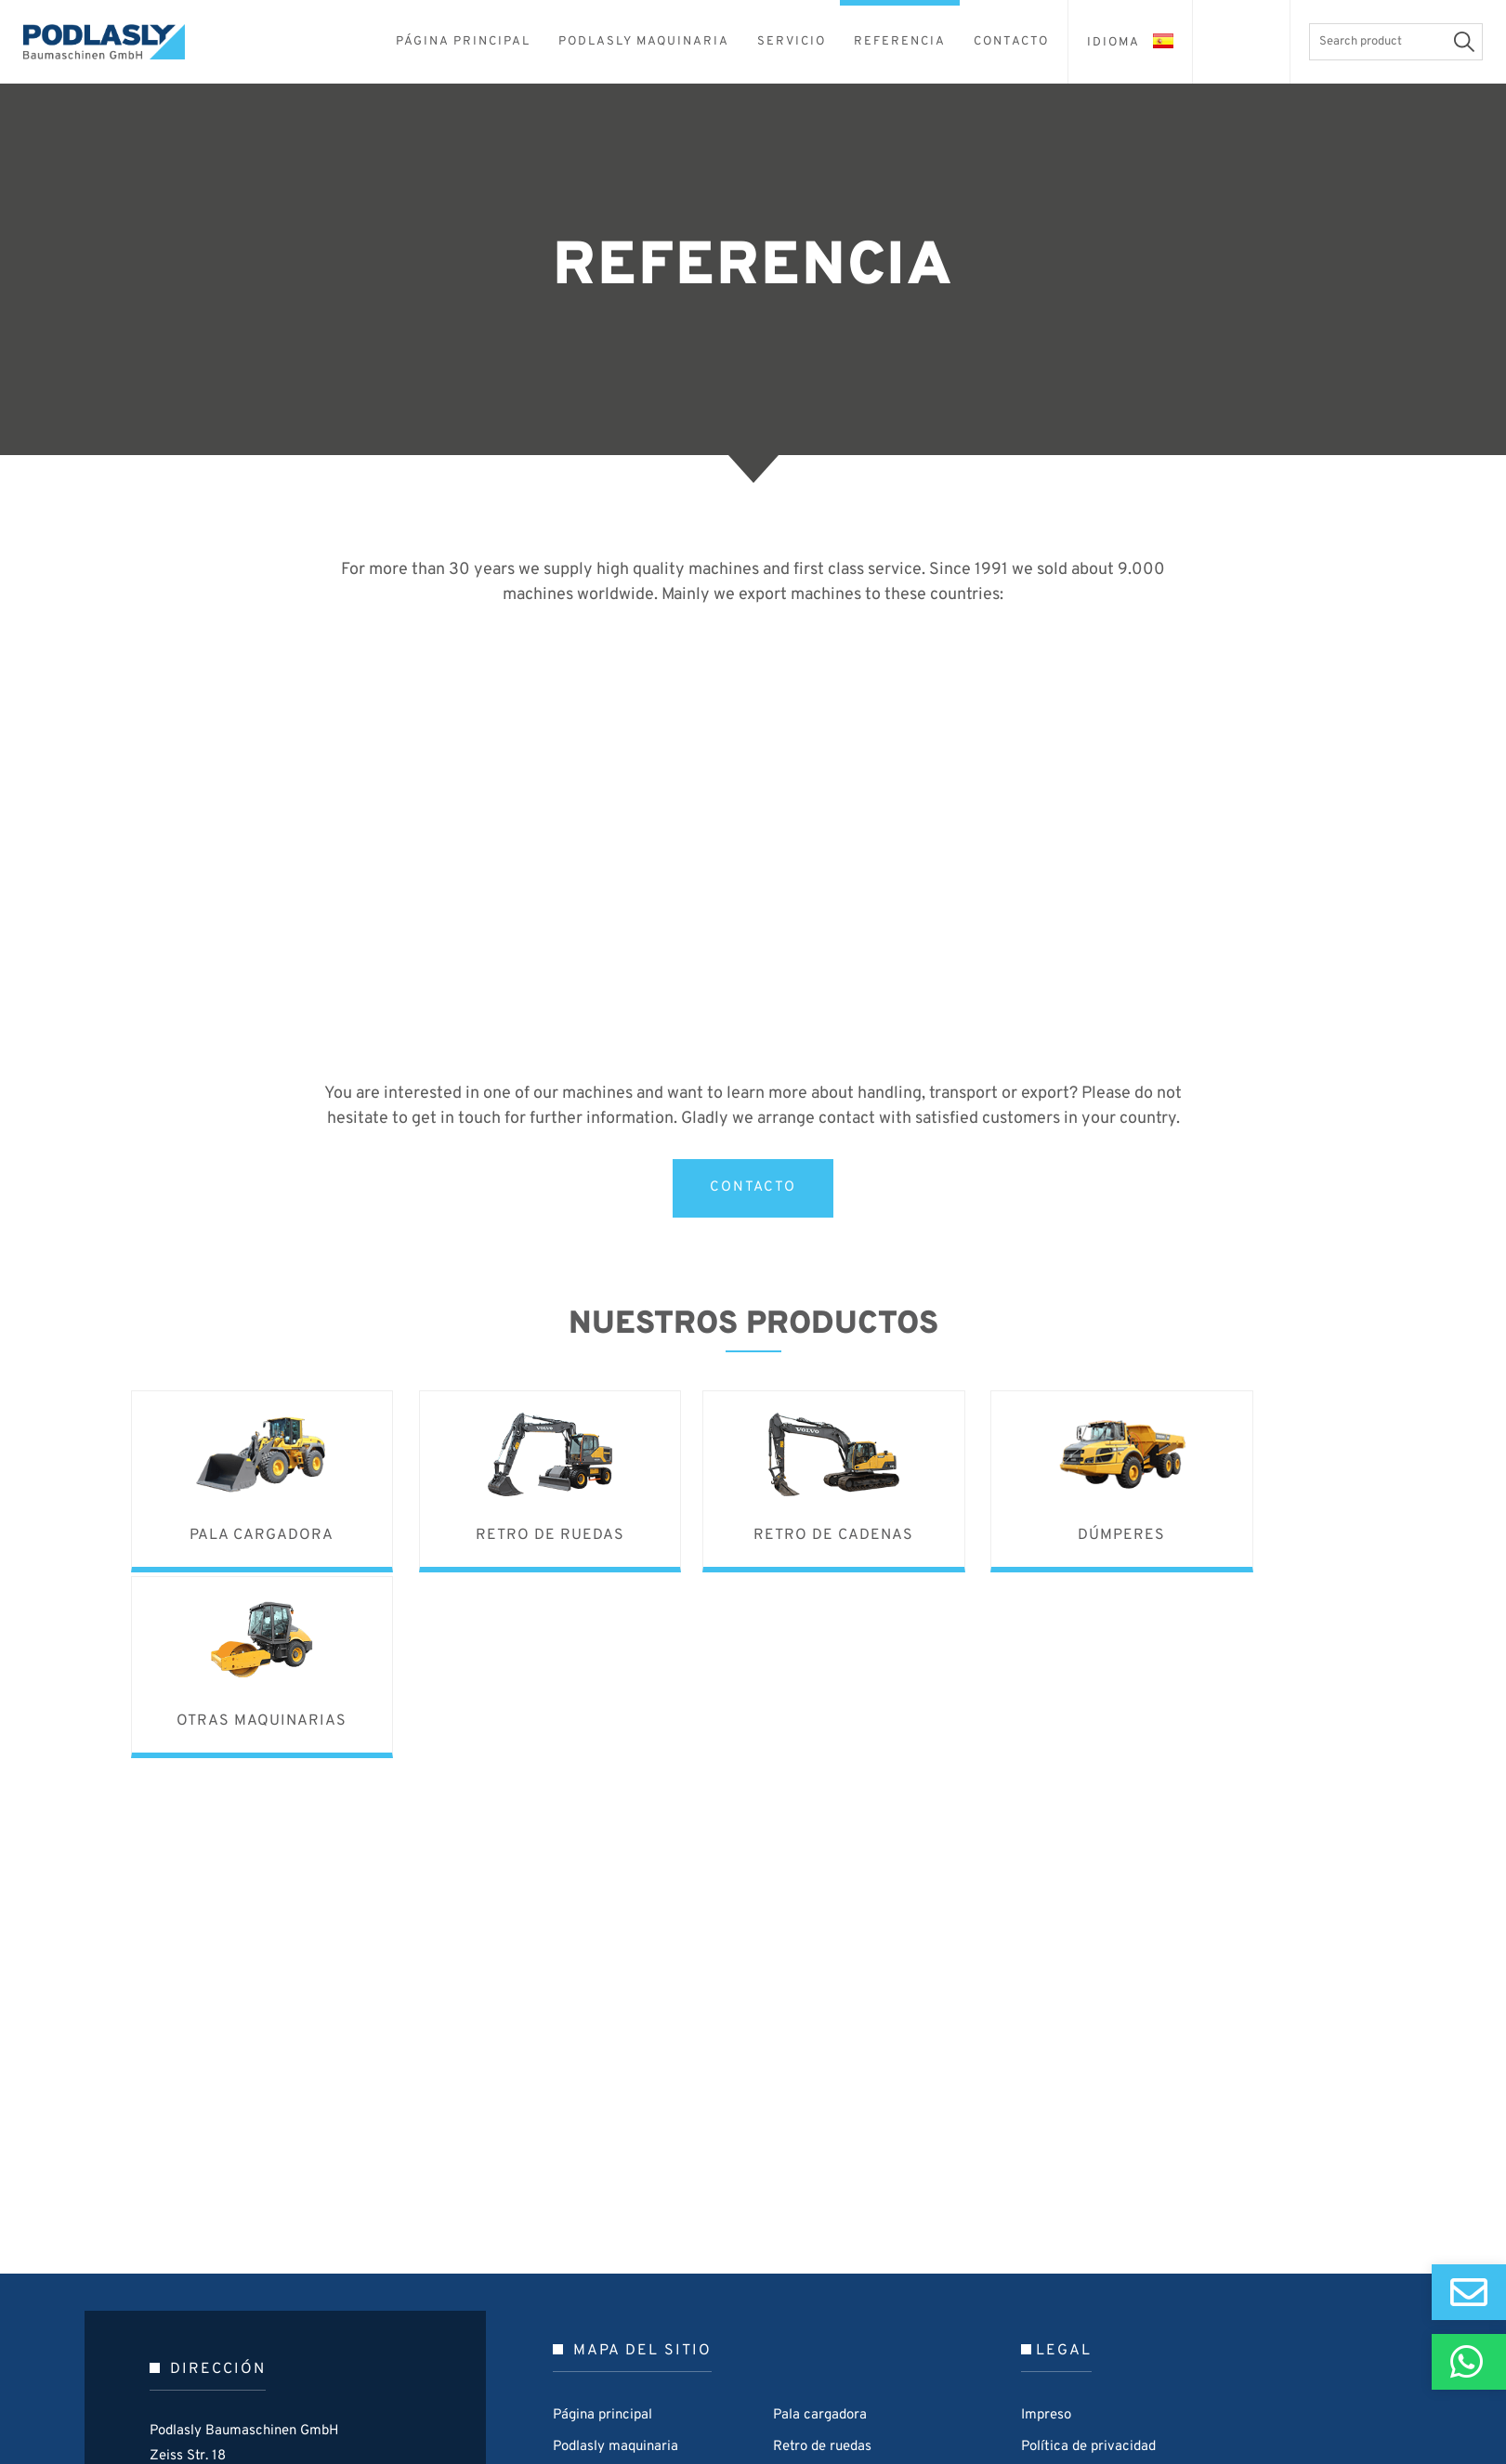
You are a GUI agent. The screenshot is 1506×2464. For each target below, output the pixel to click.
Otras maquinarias (830, 2350)
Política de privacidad (1088, 2255)
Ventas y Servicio (607, 2287)
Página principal (602, 2224)
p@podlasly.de (266, 2368)
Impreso (1046, 2224)
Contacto (581, 2350)
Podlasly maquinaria (615, 2255)
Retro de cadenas (827, 2287)
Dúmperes (804, 2318)
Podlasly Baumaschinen (116, 42)
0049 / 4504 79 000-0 (298, 2343)
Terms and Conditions (1088, 2287)
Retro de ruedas (822, 2255)
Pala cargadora (820, 2224)
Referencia (587, 2318)
